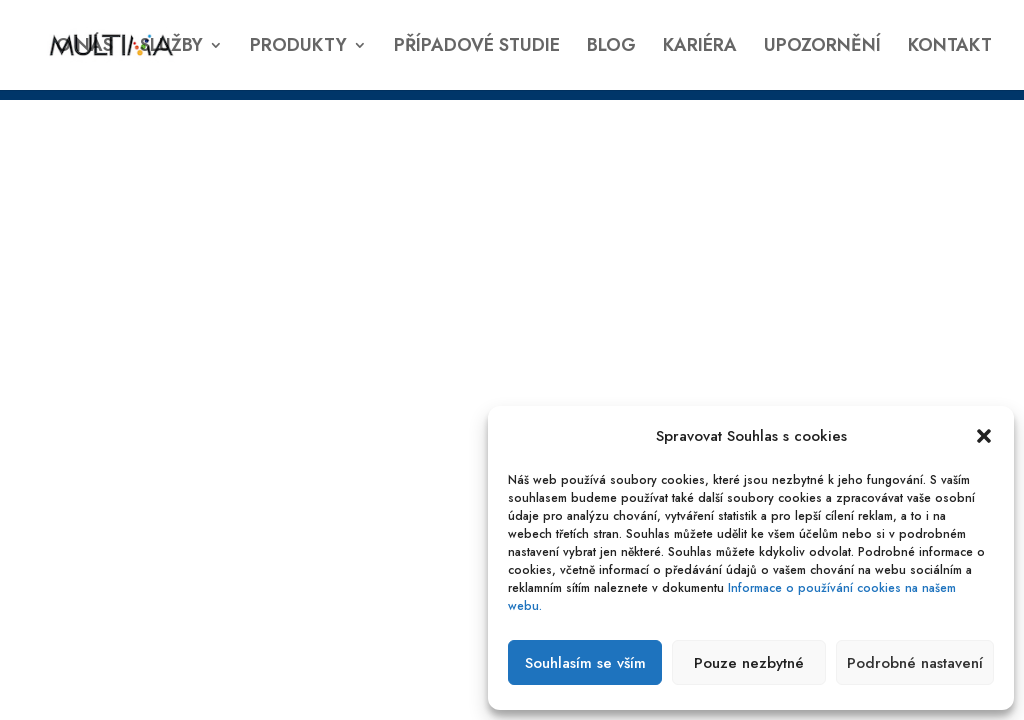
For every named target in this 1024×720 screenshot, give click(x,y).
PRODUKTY (298, 48)
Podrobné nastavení (915, 663)
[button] (984, 436)
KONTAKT (950, 48)
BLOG (611, 48)
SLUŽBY (171, 48)
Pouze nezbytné (749, 663)
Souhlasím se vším (585, 663)
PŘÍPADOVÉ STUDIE (477, 48)
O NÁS (84, 48)
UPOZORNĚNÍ (822, 48)
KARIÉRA (700, 48)
